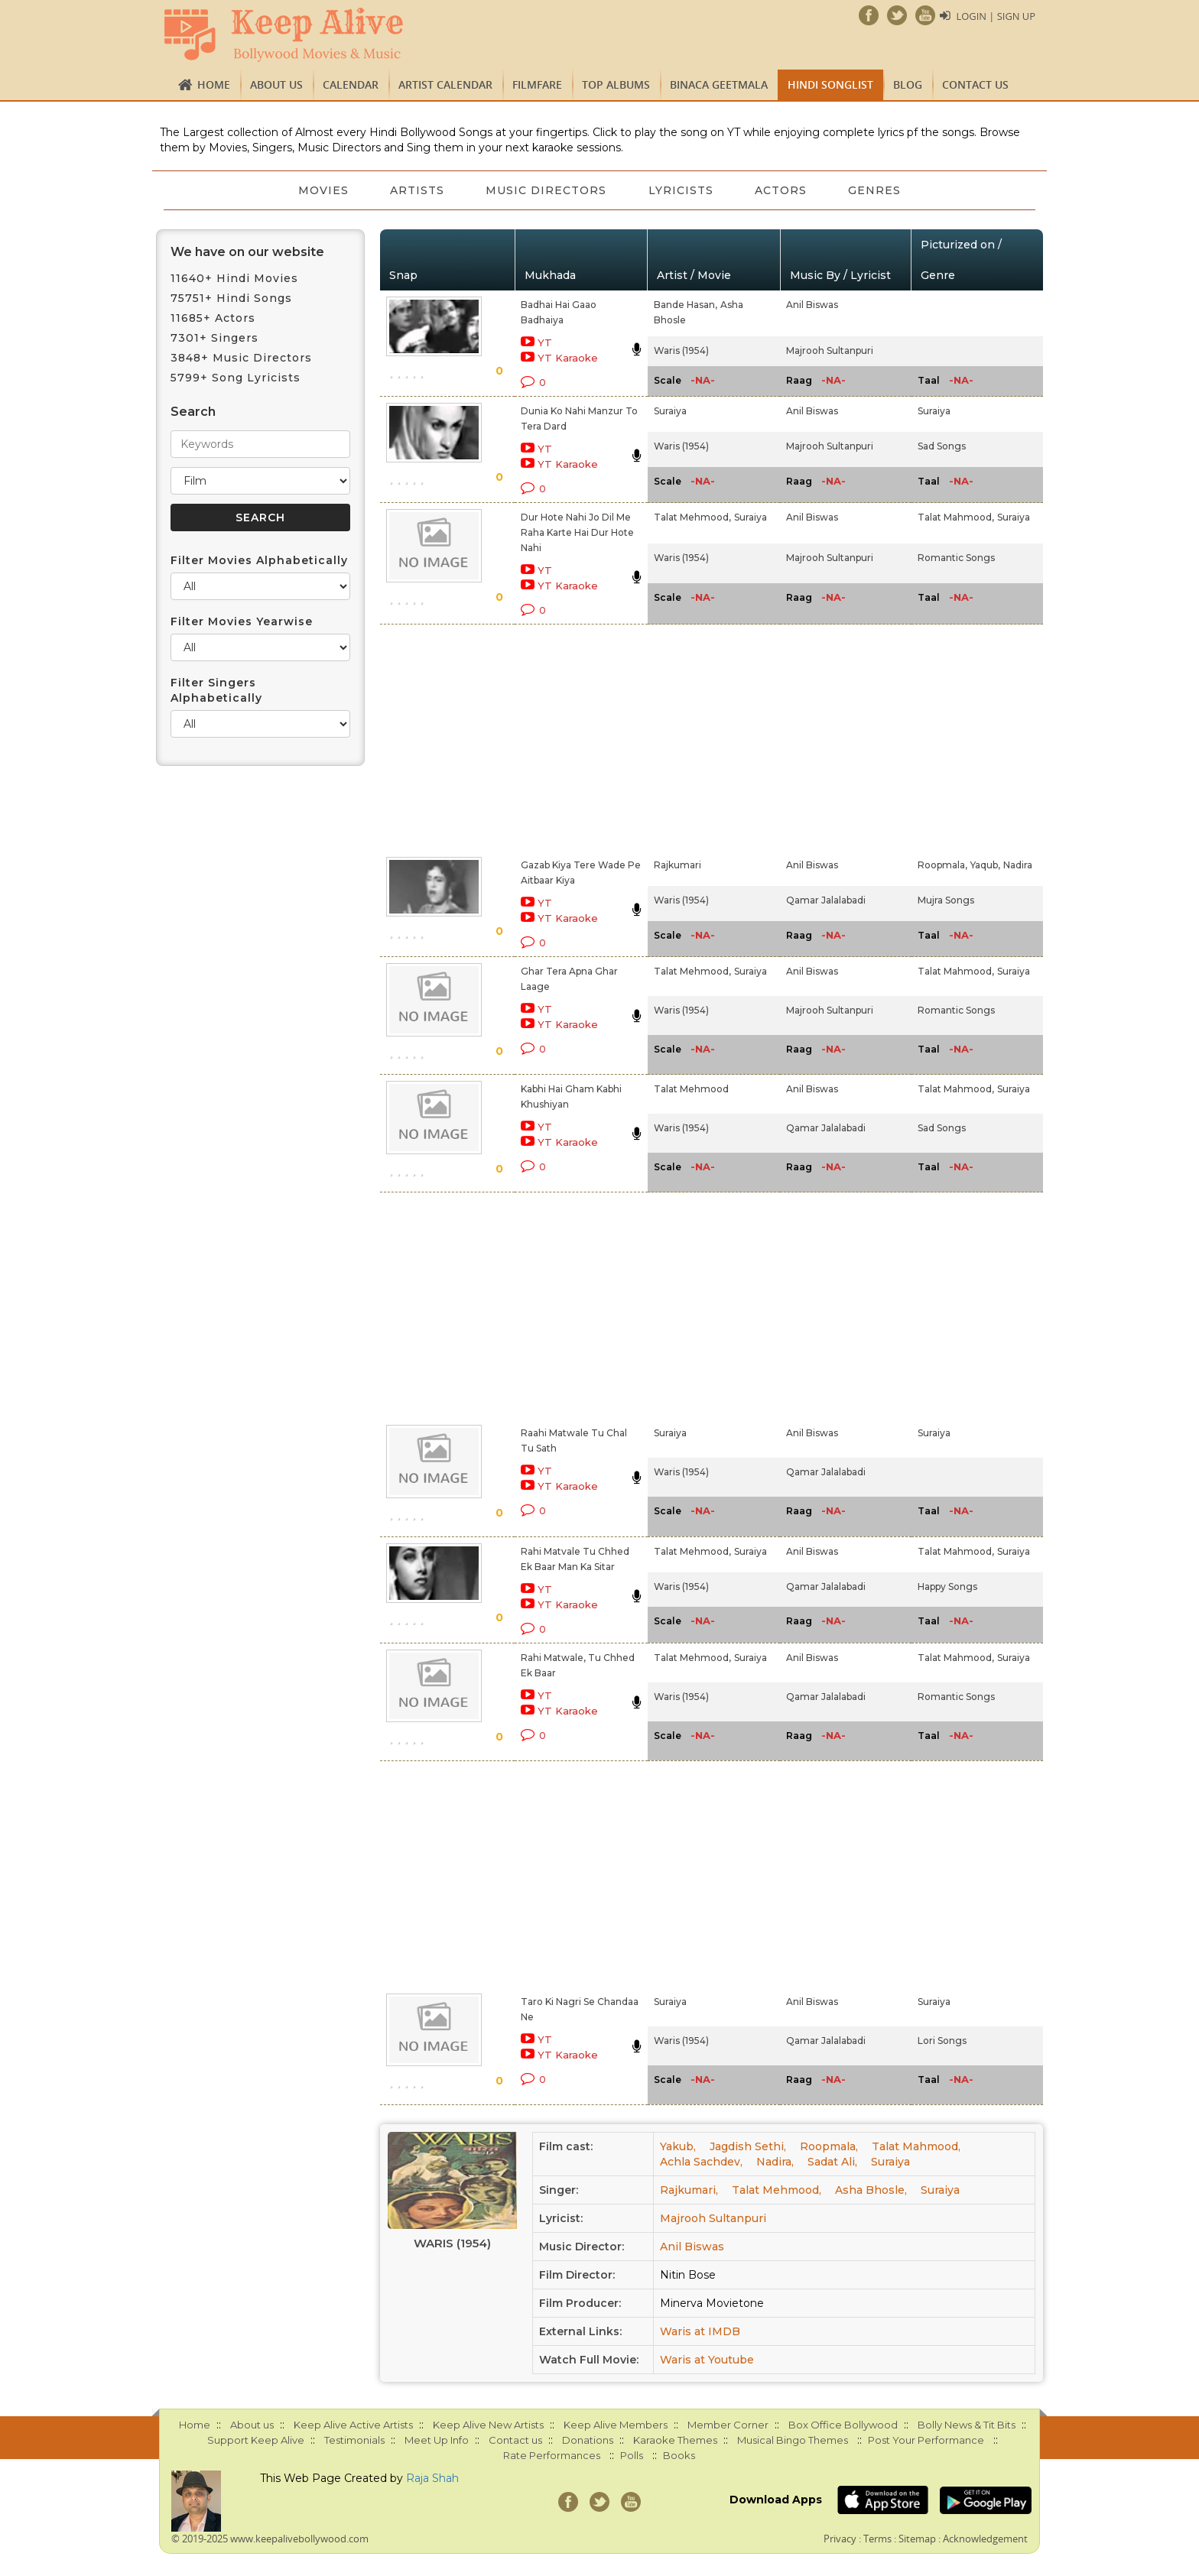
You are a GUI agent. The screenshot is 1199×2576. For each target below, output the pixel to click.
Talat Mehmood (691, 1089)
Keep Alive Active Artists (353, 2425)
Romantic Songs (956, 557)
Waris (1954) (681, 350)
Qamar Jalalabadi (826, 900)
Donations (587, 2440)
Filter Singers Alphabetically (216, 690)
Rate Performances (551, 2455)
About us (276, 84)
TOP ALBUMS (616, 84)
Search (193, 411)
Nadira (1017, 865)
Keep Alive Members (616, 2425)
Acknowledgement (985, 2538)
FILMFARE (537, 84)
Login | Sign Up (995, 16)
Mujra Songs (946, 900)
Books (679, 2455)
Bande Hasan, (685, 304)
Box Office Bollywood (843, 2425)
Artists (415, 190)
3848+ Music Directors (241, 358)
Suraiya (670, 411)
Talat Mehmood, (692, 517)
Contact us (975, 84)
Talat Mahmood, (956, 517)
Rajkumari (677, 865)
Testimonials (354, 2440)
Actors (783, 190)
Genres (878, 190)
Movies (320, 190)
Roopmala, (942, 865)
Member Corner (727, 2425)
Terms (877, 2538)
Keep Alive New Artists (488, 2425)
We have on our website (247, 252)
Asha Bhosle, (871, 2190)
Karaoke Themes (675, 2440)
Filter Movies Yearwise (242, 621)
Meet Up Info (437, 2440)
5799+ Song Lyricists (236, 377)
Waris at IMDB (700, 2331)
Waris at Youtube (707, 2360)
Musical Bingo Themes (792, 2440)
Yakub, (678, 2146)
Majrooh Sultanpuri (829, 350)
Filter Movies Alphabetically (259, 560)
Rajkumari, (689, 2190)
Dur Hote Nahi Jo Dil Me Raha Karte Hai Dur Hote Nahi (577, 532)
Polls (631, 2455)
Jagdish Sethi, (748, 2146)
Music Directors (546, 190)
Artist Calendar (445, 84)
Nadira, (775, 2162)
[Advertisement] (573, 738)
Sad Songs (942, 446)
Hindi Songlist (830, 84)
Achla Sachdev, (701, 2162)
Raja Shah (432, 2478)
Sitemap (917, 2538)
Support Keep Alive (255, 2440)
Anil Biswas (812, 304)
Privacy (840, 2538)
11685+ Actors (213, 318)
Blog (907, 84)
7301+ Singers (214, 338)
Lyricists (681, 190)
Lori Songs (942, 2040)
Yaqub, (985, 865)
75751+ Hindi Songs (231, 298)
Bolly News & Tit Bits (966, 2425)
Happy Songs (947, 1586)
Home (213, 84)
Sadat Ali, (832, 2162)
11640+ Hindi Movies (234, 278)
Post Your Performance (926, 2440)
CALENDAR (351, 84)
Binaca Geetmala (719, 84)
